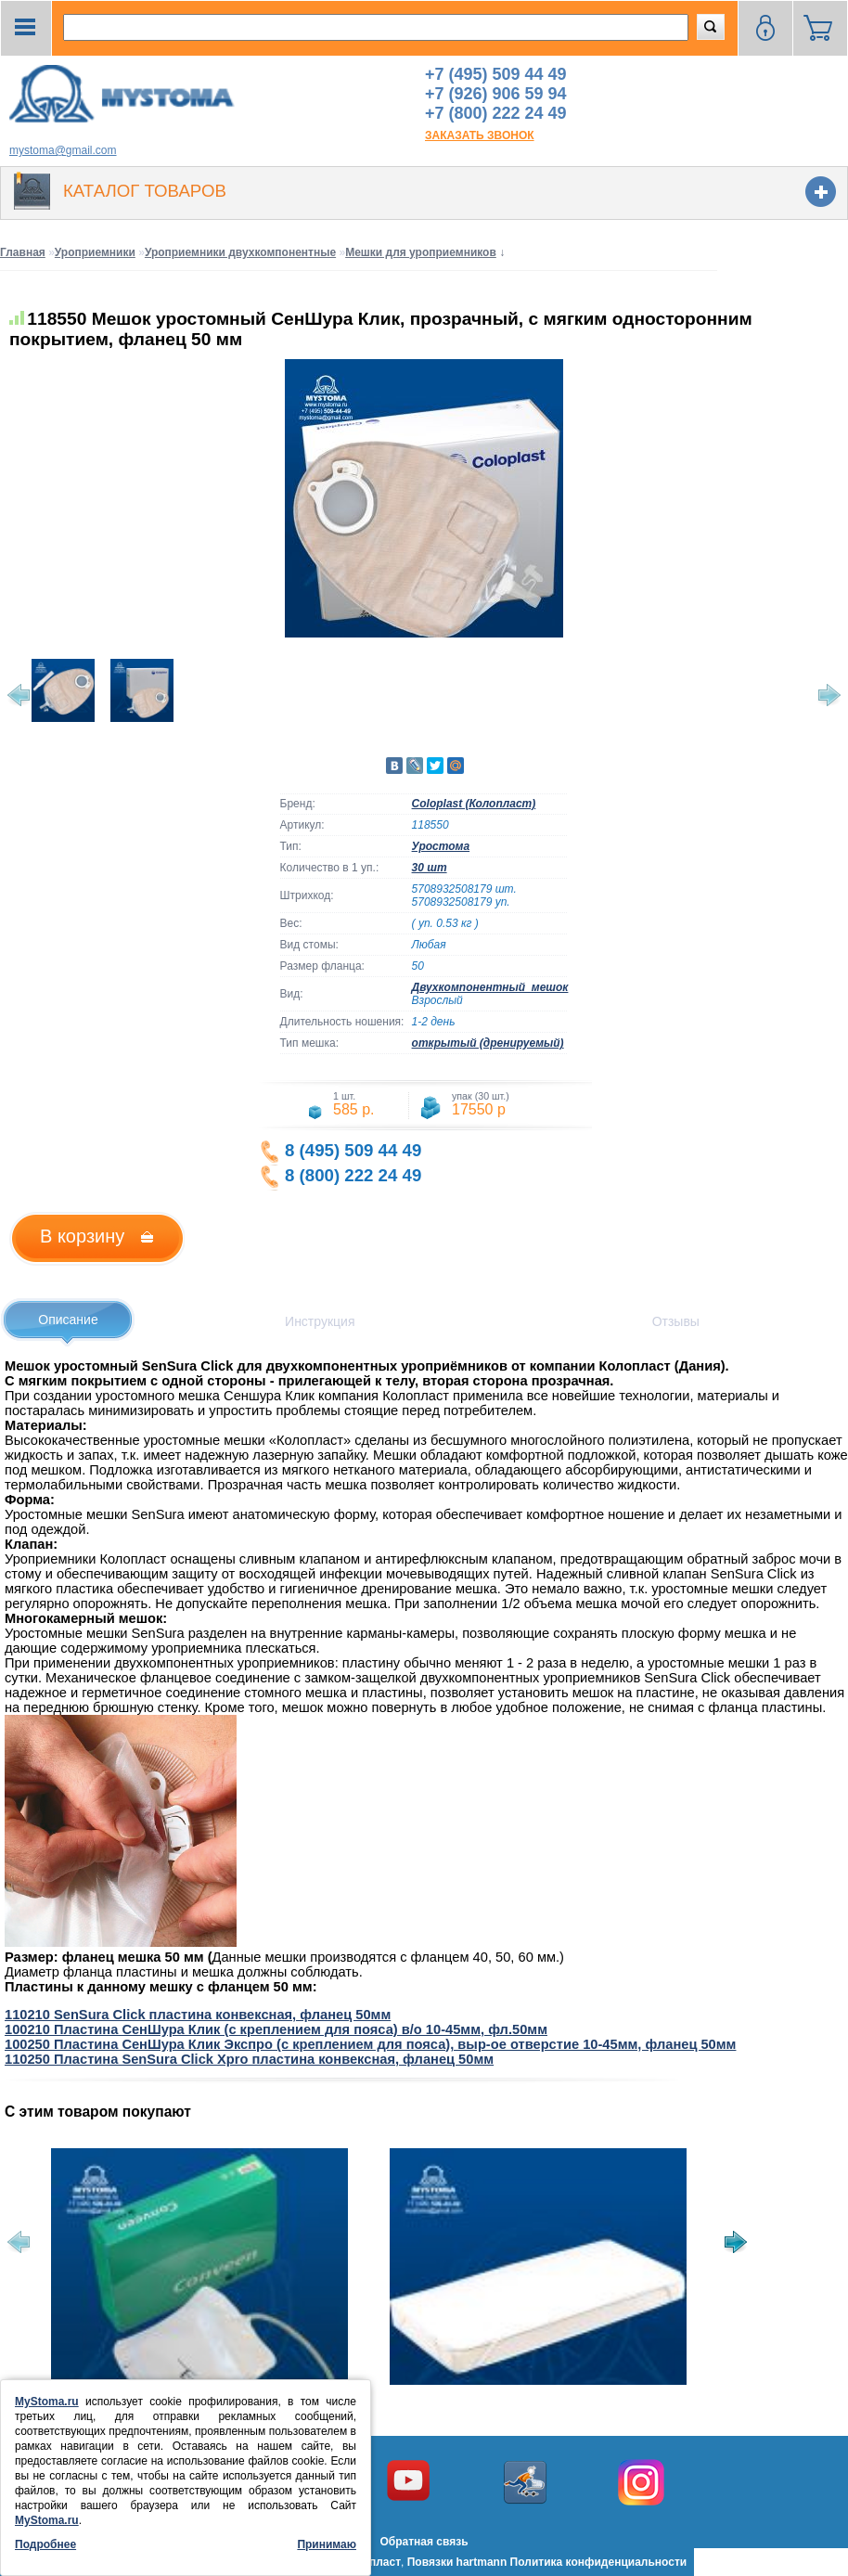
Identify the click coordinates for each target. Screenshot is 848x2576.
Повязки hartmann (457, 2562)
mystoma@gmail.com (63, 150)
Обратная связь (423, 2541)
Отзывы (676, 1321)
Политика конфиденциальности (598, 2562)
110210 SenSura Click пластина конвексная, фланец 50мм (198, 2014)
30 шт (429, 867)
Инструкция (319, 1321)
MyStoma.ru (47, 2401)
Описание (67, 1319)
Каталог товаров (144, 190)
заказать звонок (479, 135)
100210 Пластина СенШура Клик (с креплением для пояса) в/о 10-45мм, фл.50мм (276, 2029)
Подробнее (45, 2544)
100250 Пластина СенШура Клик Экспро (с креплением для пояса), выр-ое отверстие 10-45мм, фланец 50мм (370, 2044)
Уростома (441, 846)
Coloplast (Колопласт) (474, 803)
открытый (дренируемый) (488, 1043)
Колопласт (371, 2562)
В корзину (82, 1236)
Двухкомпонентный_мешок (490, 987)
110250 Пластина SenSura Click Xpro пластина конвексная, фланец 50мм (249, 2059)
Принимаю (326, 2544)
